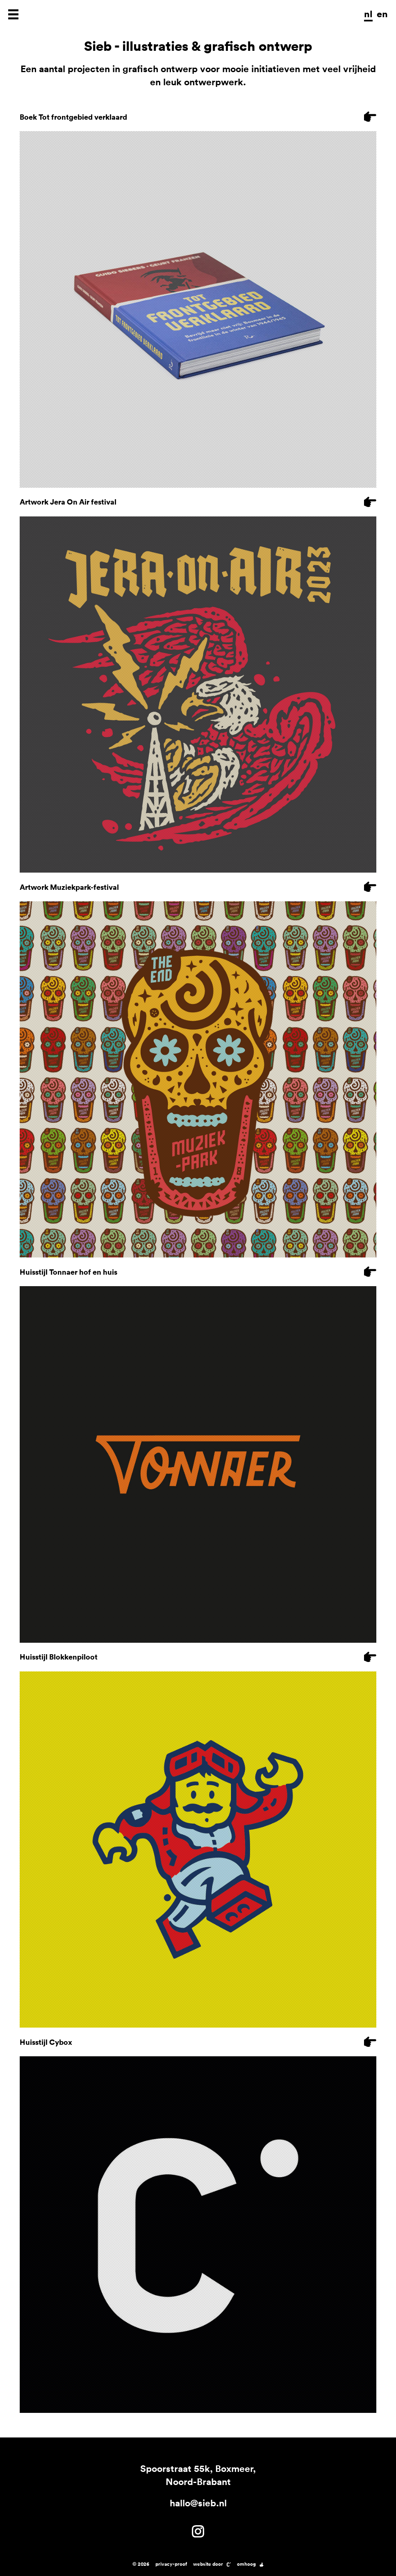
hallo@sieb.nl (198, 2503)
